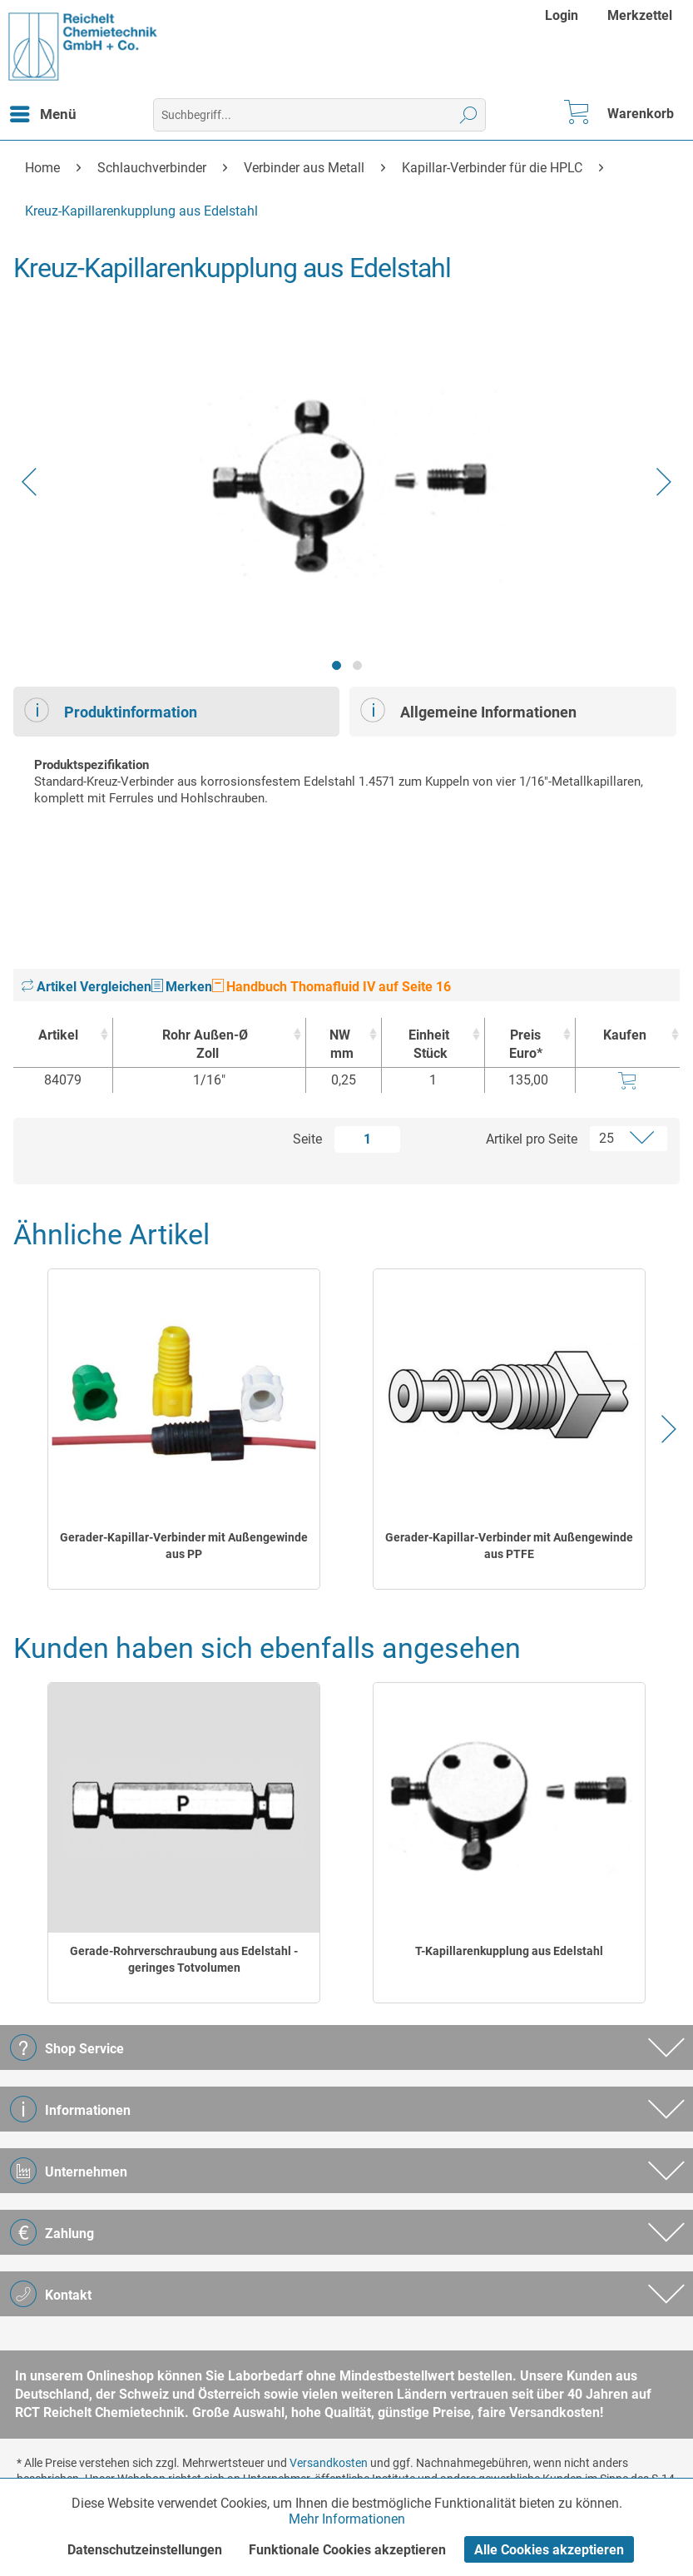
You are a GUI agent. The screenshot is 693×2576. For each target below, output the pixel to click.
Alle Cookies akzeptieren (549, 2550)
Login (561, 15)
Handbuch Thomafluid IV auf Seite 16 (331, 987)
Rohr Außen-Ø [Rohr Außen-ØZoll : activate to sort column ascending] (205, 1045)
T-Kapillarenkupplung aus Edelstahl (509, 1951)
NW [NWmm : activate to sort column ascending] (339, 1045)
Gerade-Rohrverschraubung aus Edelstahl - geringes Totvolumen (184, 1959)
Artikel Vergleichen (86, 987)
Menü (43, 111)
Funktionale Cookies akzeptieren (347, 2550)
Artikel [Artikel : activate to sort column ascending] (58, 1035)
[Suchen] (469, 115)
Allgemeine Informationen (468, 709)
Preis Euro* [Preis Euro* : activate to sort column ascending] (525, 1044)
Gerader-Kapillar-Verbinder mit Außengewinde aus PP (184, 1546)
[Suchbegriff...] (319, 115)
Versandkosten (329, 2462)
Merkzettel (639, 15)
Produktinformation (110, 709)
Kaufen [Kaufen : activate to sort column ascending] (624, 1035)
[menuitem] (563, 15)
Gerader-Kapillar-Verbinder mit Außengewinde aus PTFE (509, 1546)
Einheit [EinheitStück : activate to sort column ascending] (428, 1045)
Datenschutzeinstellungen (144, 2550)
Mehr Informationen (347, 2519)
